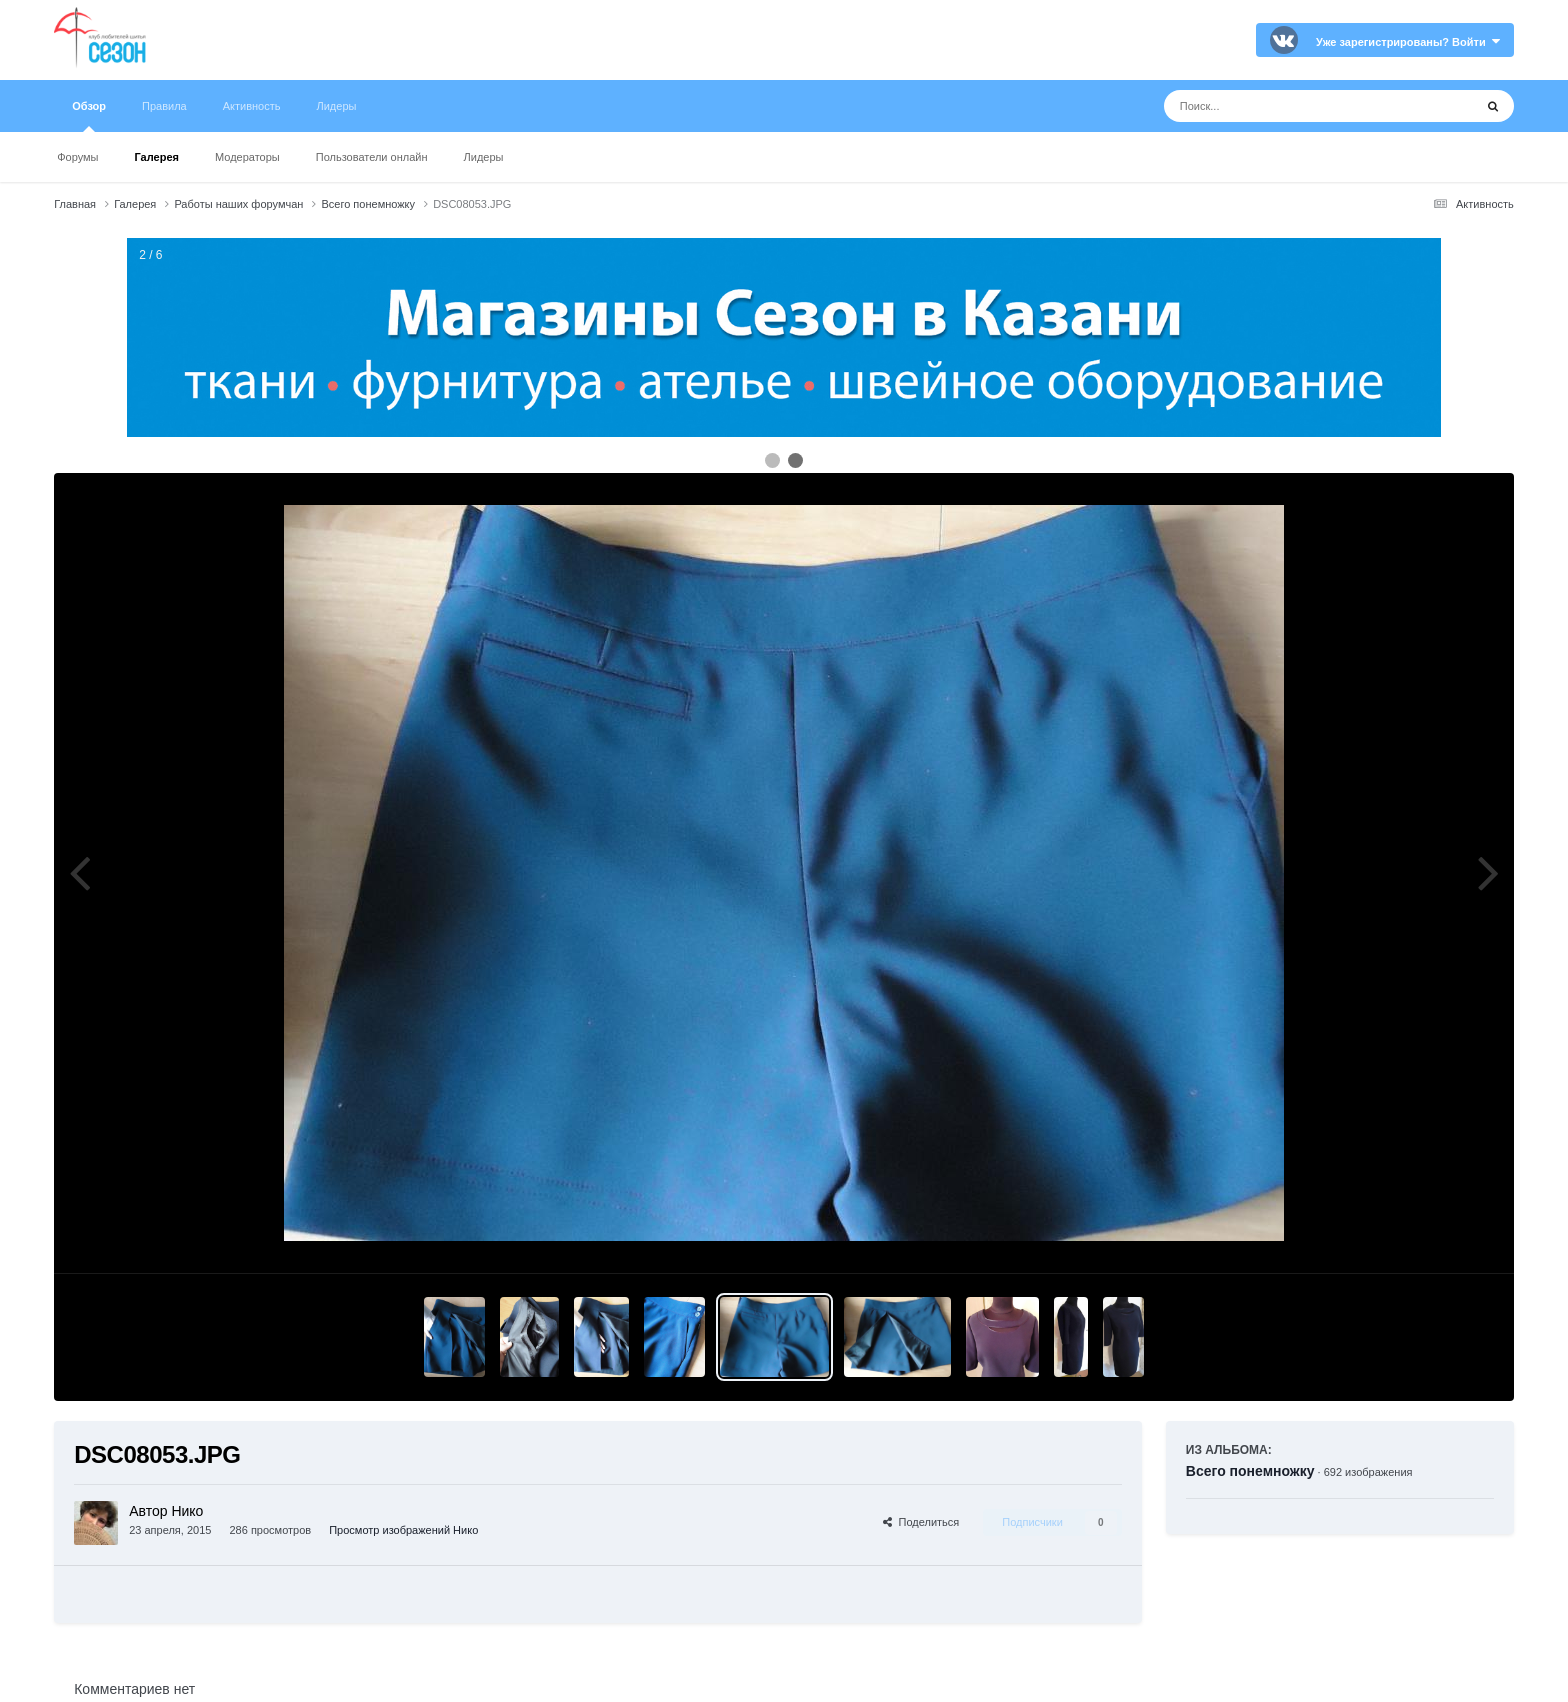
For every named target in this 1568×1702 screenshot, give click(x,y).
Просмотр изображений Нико (403, 1530)
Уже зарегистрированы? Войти (1408, 42)
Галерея (157, 157)
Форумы (77, 157)
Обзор (89, 116)
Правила (164, 106)
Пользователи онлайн (372, 157)
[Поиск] (1281, 106)
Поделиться (921, 1522)
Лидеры (484, 157)
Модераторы (247, 157)
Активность (252, 106)
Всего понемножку (1250, 1471)
